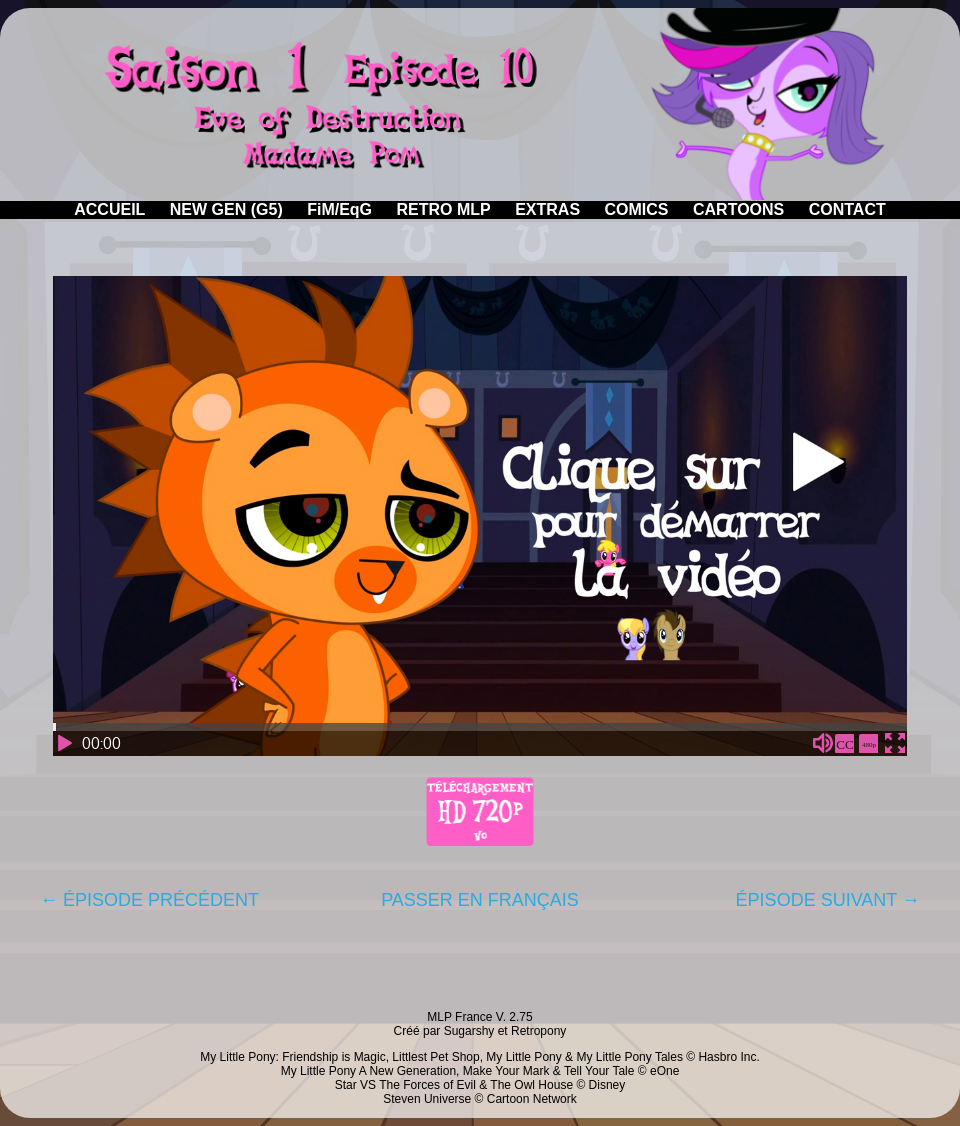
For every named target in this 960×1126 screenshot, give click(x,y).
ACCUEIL (109, 209)
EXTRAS (547, 209)
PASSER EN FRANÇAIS (480, 900)
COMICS (637, 209)
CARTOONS (738, 209)
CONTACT (847, 209)
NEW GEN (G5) (226, 209)
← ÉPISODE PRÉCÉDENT (149, 900)
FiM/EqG (339, 209)
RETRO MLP (444, 209)
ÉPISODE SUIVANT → (828, 900)
